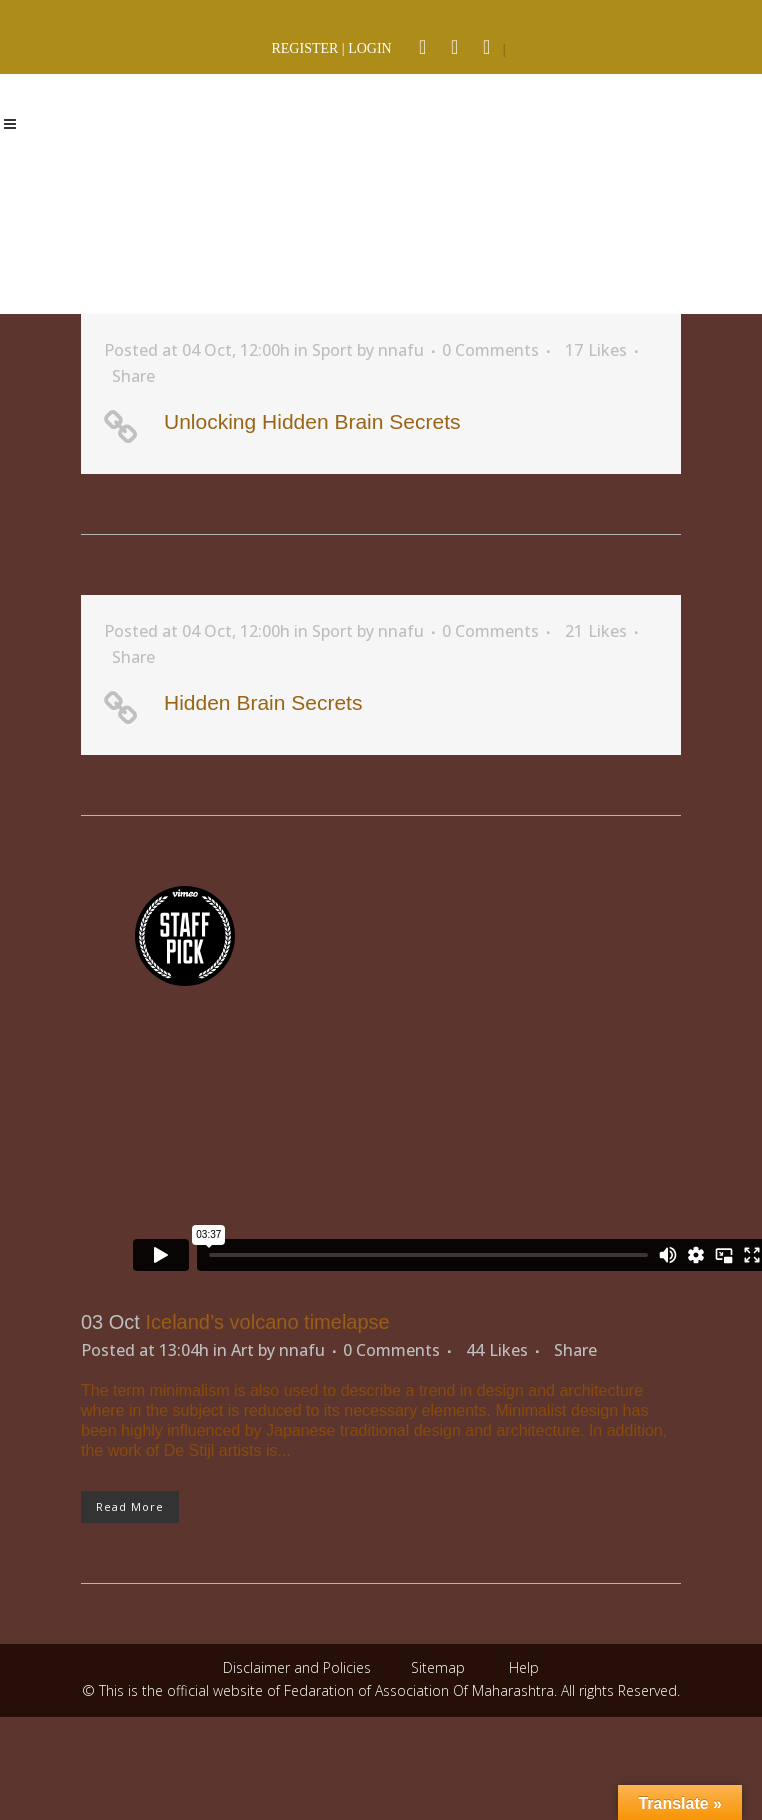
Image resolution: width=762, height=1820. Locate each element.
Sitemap (438, 1667)
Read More (130, 1506)
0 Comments (490, 350)
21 (596, 631)
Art (242, 1350)
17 (596, 350)
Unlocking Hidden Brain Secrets (312, 421)
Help (524, 1667)
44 (497, 1350)
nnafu (401, 350)
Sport (332, 350)
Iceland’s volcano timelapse (267, 1322)
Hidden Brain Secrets (263, 702)
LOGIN (370, 48)
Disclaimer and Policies (299, 1667)
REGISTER (304, 48)
